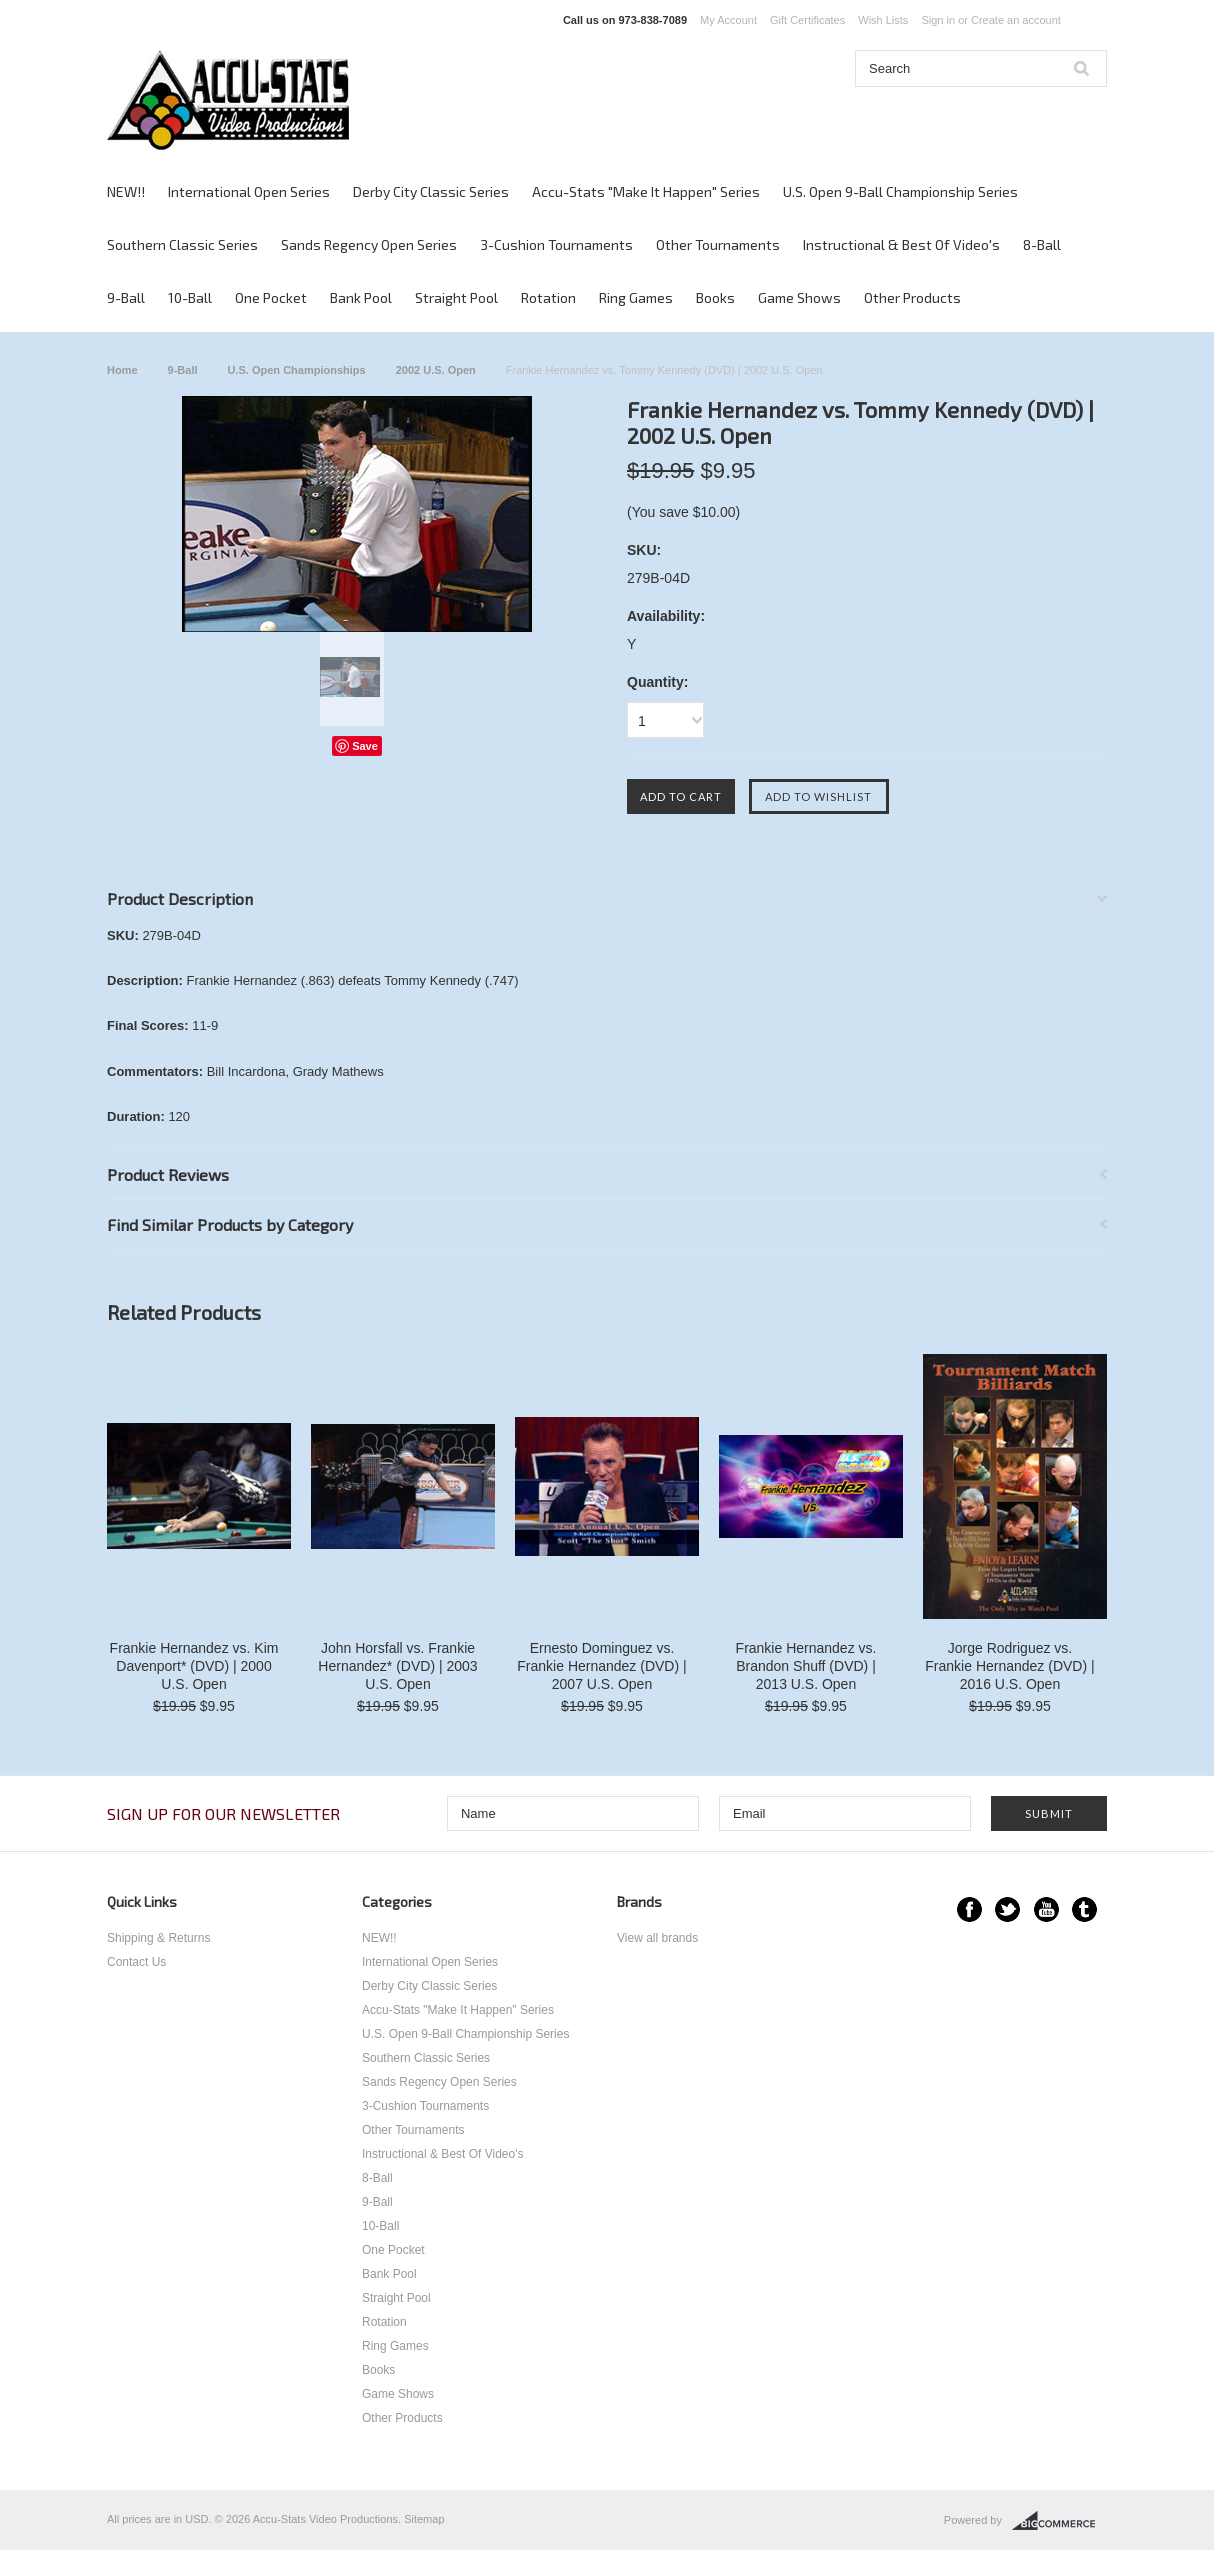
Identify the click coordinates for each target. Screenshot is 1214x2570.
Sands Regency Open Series (369, 244)
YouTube (1046, 1909)
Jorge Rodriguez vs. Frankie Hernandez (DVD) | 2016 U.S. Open (1009, 1666)
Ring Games (636, 297)
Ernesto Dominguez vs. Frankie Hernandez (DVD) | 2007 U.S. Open (601, 1666)
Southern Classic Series (182, 244)
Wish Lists (883, 20)
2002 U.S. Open (436, 370)
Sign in (938, 20)
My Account (728, 20)
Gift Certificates (807, 20)
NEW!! (126, 191)
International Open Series (249, 191)
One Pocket (271, 297)
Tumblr (1084, 1909)
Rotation (548, 297)
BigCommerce (1059, 2521)
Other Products (912, 297)
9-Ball (126, 297)
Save (365, 746)
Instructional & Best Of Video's (901, 244)
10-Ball (190, 297)
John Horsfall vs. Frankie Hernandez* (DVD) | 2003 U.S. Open (397, 1666)
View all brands (657, 1938)
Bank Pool (361, 297)
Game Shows (799, 297)
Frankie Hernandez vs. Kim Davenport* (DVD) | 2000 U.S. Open (194, 1666)
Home (122, 370)
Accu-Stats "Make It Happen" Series (646, 191)
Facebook (969, 1909)
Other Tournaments (718, 244)
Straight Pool (456, 297)
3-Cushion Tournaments (556, 244)
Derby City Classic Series (431, 191)
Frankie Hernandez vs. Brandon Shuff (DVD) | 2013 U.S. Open (806, 1666)
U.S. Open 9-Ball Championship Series (900, 191)
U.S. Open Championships (297, 370)
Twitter (1007, 1909)
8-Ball (1042, 244)
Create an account (1016, 20)
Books (715, 297)
